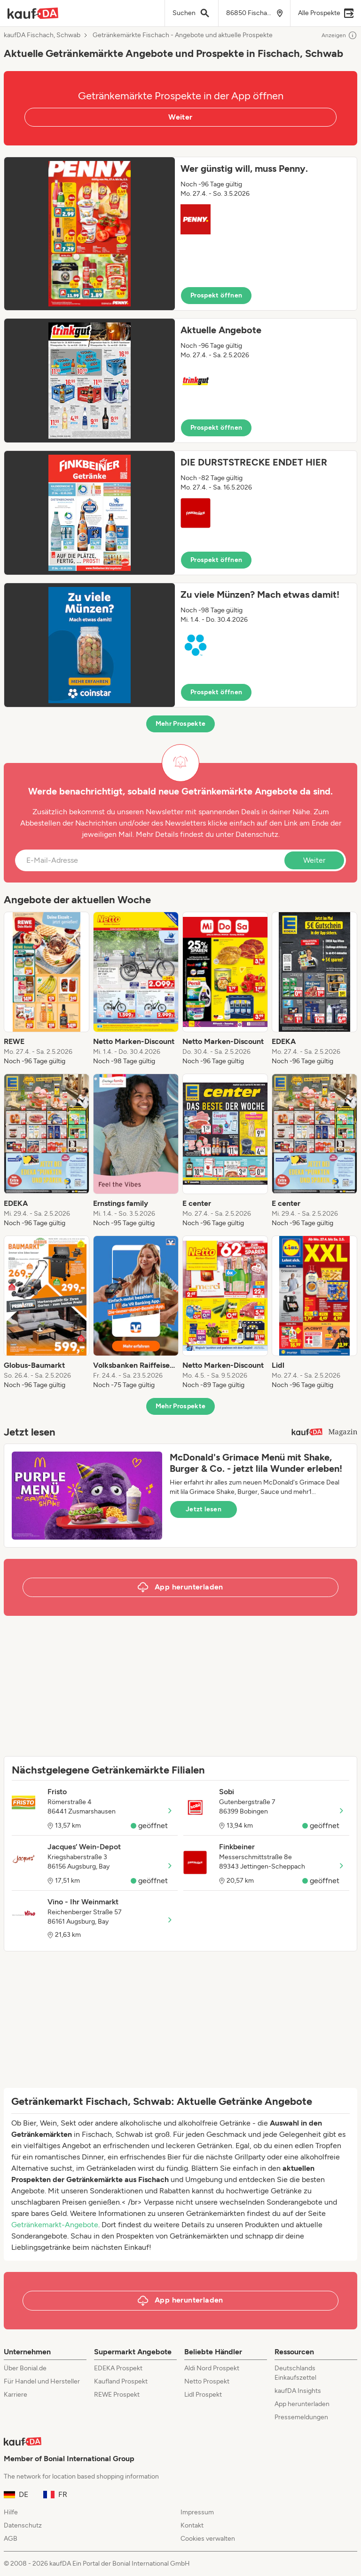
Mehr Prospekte (181, 724)
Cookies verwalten (207, 2539)
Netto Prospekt (206, 2381)
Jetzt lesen (203, 1509)
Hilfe (11, 2512)
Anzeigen (339, 35)
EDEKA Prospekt (118, 2368)
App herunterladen (302, 2404)
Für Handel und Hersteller (42, 2381)
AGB (10, 2539)
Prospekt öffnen (216, 295)
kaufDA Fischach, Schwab (42, 35)
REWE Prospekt (117, 2395)
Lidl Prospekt (203, 2395)
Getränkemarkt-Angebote (54, 2224)
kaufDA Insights (298, 2391)
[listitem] (46, 989)
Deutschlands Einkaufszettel (295, 2373)
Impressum (197, 2512)
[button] (180, 234)
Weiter (180, 116)
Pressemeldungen (301, 2417)
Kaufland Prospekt (121, 2381)
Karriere (15, 2395)
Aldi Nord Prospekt (211, 2368)
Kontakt (192, 2525)
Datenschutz (256, 834)
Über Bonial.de (25, 2368)
